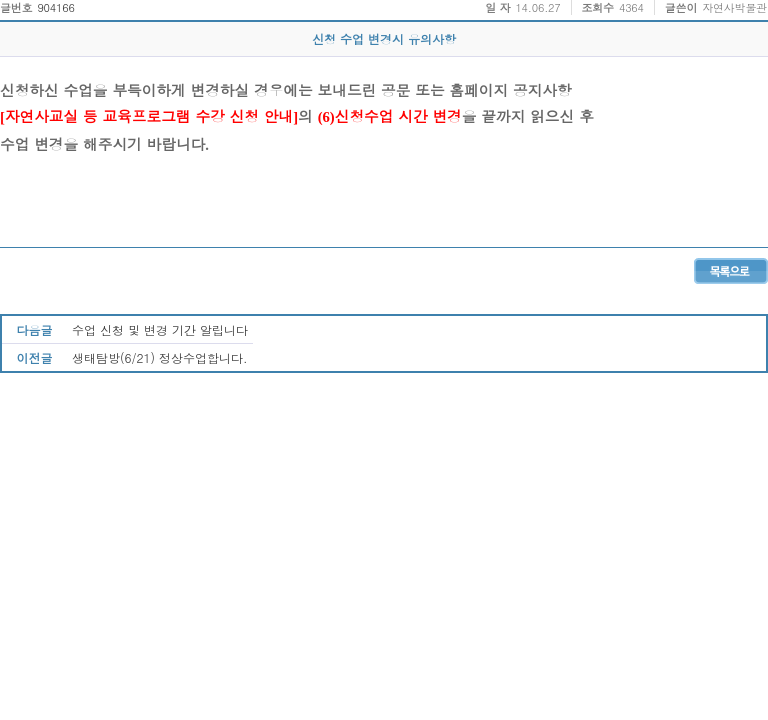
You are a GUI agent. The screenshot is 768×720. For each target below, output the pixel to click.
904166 (55, 7)
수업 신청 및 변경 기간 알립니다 (160, 329)
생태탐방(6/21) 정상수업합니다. (160, 357)
